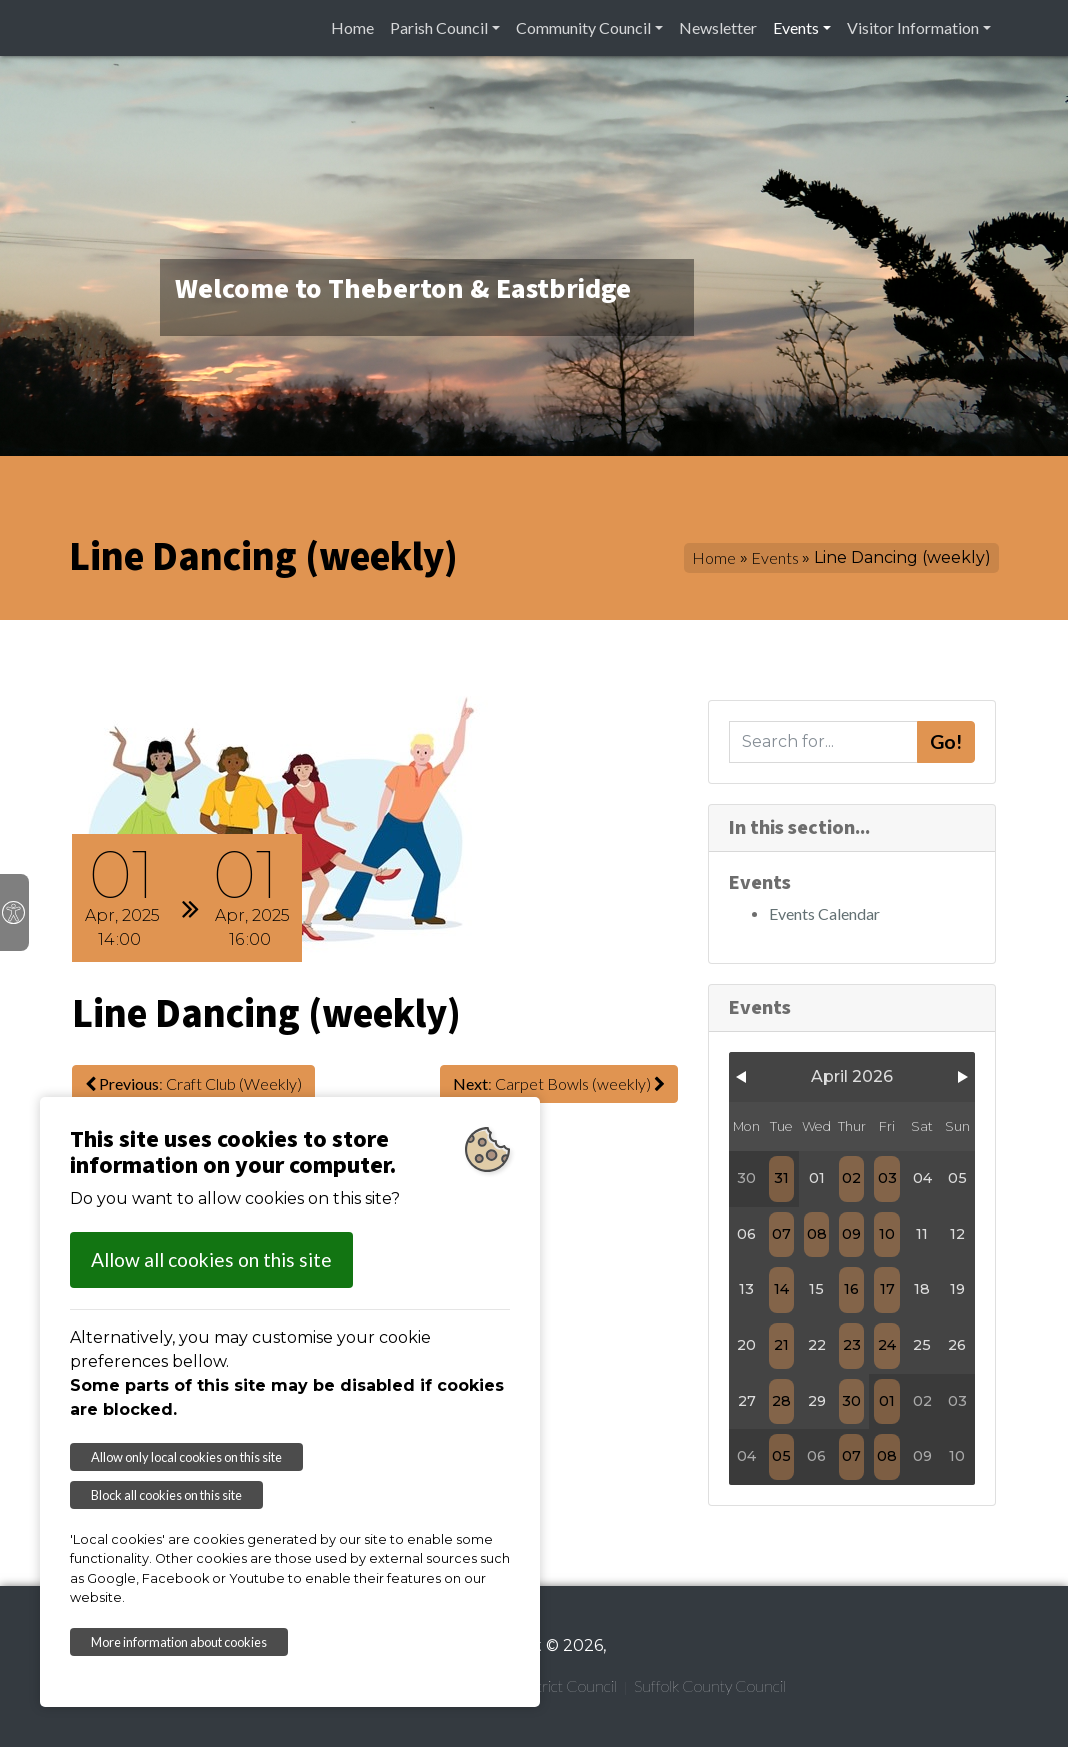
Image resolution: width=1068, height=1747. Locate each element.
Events (796, 27)
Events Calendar (824, 913)
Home (352, 27)
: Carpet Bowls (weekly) (559, 1083)
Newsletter (718, 27)
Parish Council (439, 27)
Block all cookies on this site (166, 1495)
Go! (946, 741)
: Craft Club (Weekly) (193, 1083)
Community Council (583, 27)
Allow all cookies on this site (211, 1259)
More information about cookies (179, 1642)
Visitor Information (913, 27)
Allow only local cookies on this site (186, 1457)
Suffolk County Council (710, 1685)
